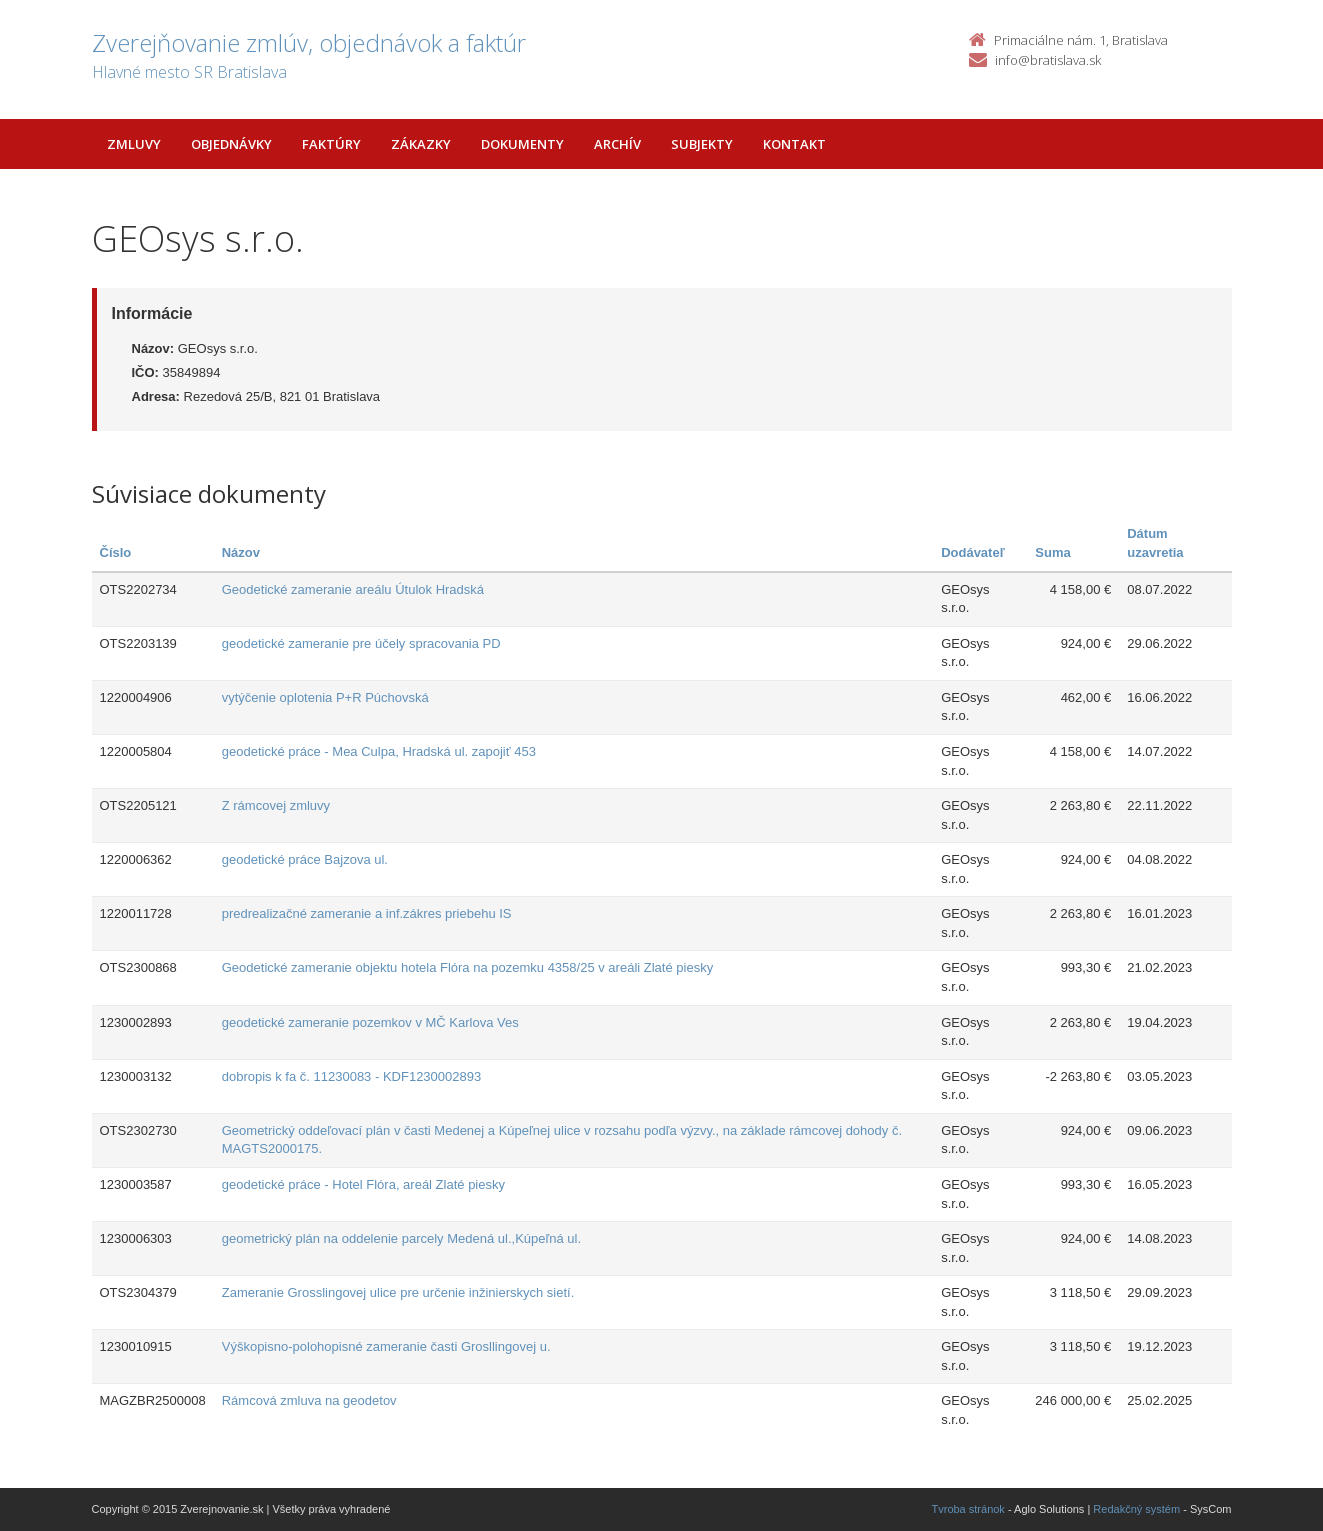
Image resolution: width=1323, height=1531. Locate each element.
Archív (617, 144)
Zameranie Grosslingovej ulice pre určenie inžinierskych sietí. (398, 1292)
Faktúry (331, 144)
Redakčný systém (1136, 1509)
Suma (1052, 552)
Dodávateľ (973, 552)
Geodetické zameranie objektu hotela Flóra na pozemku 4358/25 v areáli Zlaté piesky (467, 967)
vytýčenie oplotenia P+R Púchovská (325, 697)
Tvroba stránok (968, 1509)
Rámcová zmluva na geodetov (309, 1400)
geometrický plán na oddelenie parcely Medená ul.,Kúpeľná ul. (401, 1238)
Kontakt (794, 144)
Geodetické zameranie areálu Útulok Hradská (353, 589)
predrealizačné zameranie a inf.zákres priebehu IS (367, 913)
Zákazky (421, 144)
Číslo (116, 552)
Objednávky (231, 144)
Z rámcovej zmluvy (276, 805)
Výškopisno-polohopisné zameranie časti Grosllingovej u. (386, 1346)
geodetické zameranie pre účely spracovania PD (361, 643)
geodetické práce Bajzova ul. (305, 859)
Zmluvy (134, 144)
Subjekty (702, 144)
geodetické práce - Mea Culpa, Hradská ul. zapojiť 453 (379, 751)
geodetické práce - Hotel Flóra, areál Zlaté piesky (363, 1184)
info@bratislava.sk (1048, 60)
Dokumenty (522, 144)
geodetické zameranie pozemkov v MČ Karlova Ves (370, 1022)
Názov (241, 552)
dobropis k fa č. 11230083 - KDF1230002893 (351, 1076)
